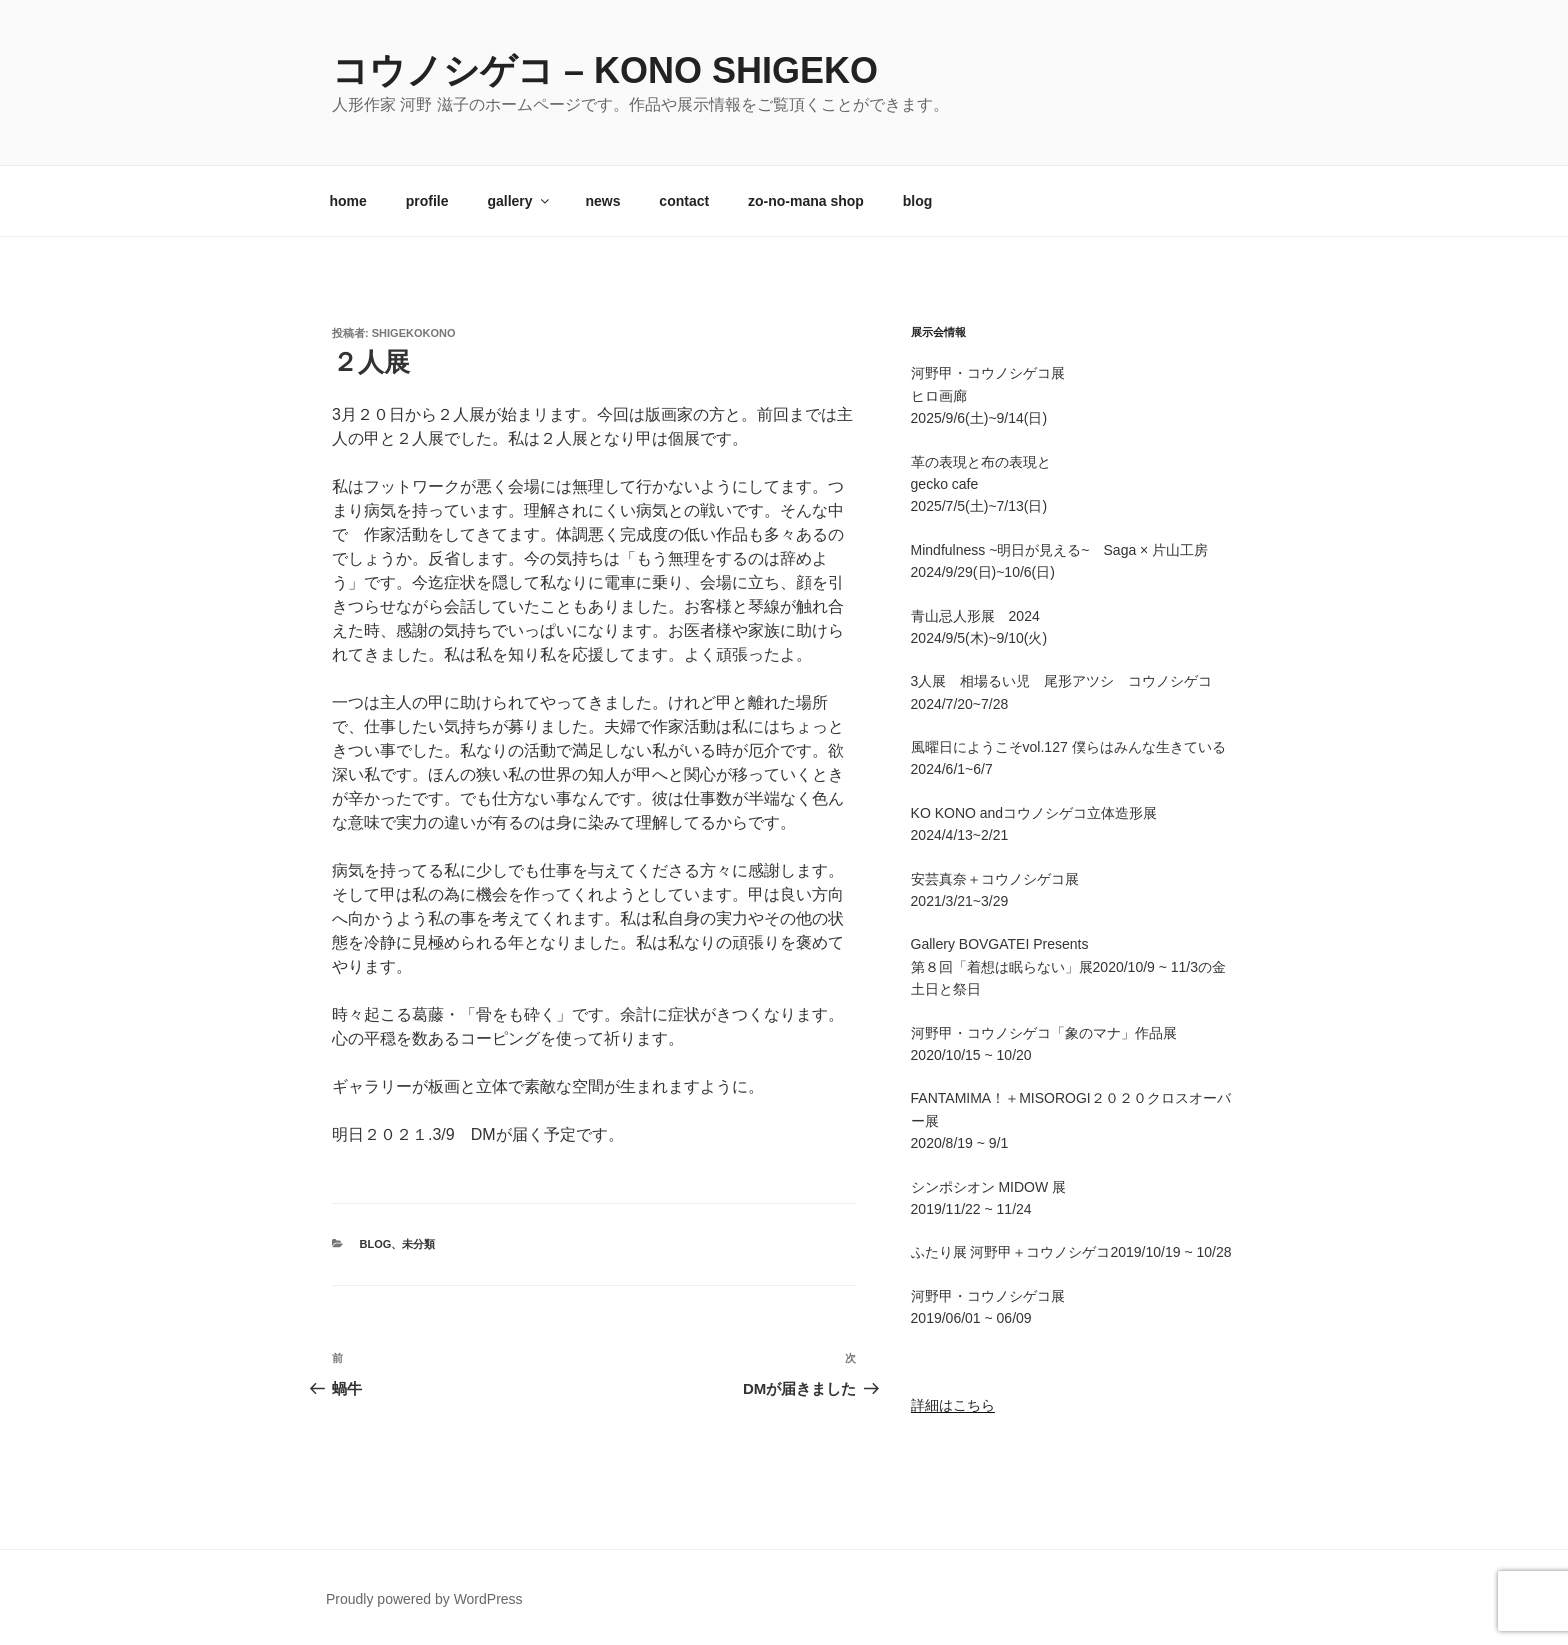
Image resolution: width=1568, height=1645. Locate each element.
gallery (519, 201)
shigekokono (414, 333)
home (348, 201)
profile (427, 201)
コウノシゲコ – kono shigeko (605, 70)
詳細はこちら (953, 1405)
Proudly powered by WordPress (424, 1599)
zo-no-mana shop (806, 201)
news (602, 201)
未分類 (418, 1244)
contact (684, 201)
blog (918, 201)
